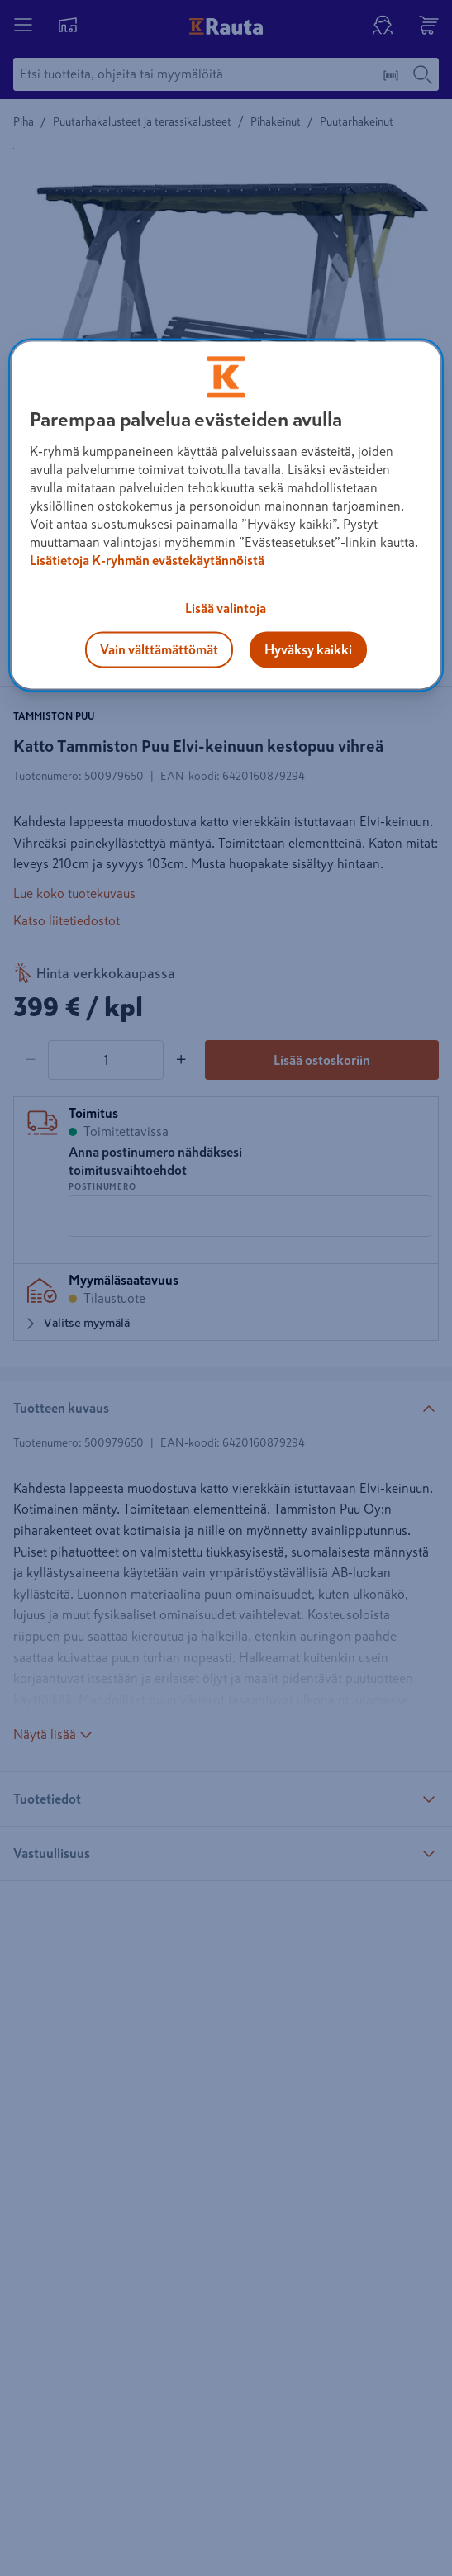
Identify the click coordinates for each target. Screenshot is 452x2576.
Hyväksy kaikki (308, 649)
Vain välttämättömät (159, 649)
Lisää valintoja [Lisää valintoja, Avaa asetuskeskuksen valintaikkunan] (225, 608)
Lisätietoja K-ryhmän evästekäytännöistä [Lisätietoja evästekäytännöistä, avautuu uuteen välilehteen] (147, 560)
